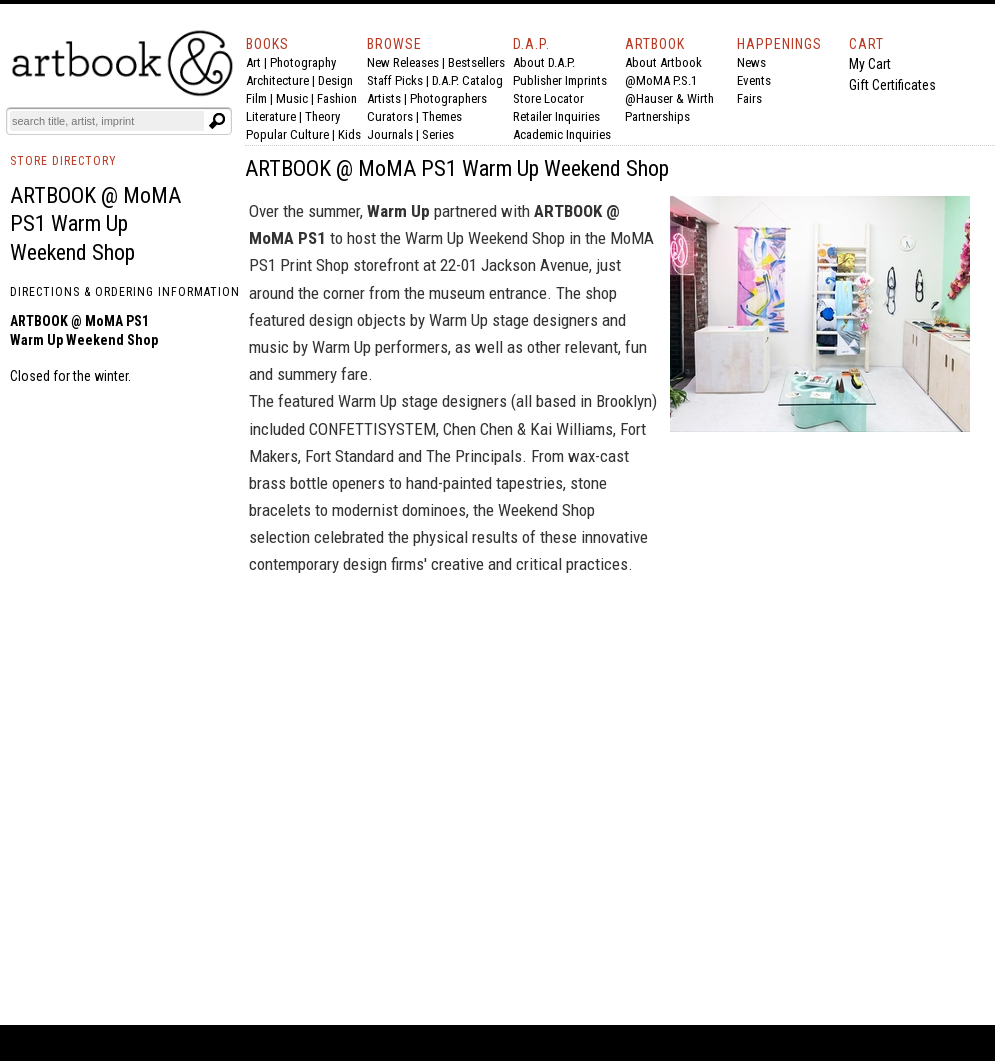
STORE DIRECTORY (63, 161)
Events (754, 80)
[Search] (107, 121)
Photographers (448, 98)
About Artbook (663, 62)
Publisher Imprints (560, 80)
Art (253, 62)
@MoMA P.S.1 (661, 80)
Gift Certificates (892, 85)
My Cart (870, 64)
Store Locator (548, 98)
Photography (303, 62)
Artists (384, 98)
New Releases (403, 62)
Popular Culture (287, 134)
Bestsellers (476, 62)
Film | (261, 98)
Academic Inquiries (562, 134)
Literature (271, 116)
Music (292, 98)
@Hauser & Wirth (669, 98)
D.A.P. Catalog (467, 80)
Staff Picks (395, 80)
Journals (390, 134)
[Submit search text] (217, 121)
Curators (390, 116)
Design (335, 80)
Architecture (277, 80)
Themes (442, 116)
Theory (322, 116)
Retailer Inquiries (556, 116)
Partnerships (657, 116)
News (751, 62)
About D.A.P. (544, 62)
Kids (349, 134)
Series (438, 134)
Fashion (337, 98)
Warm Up (398, 211)
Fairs (749, 98)
